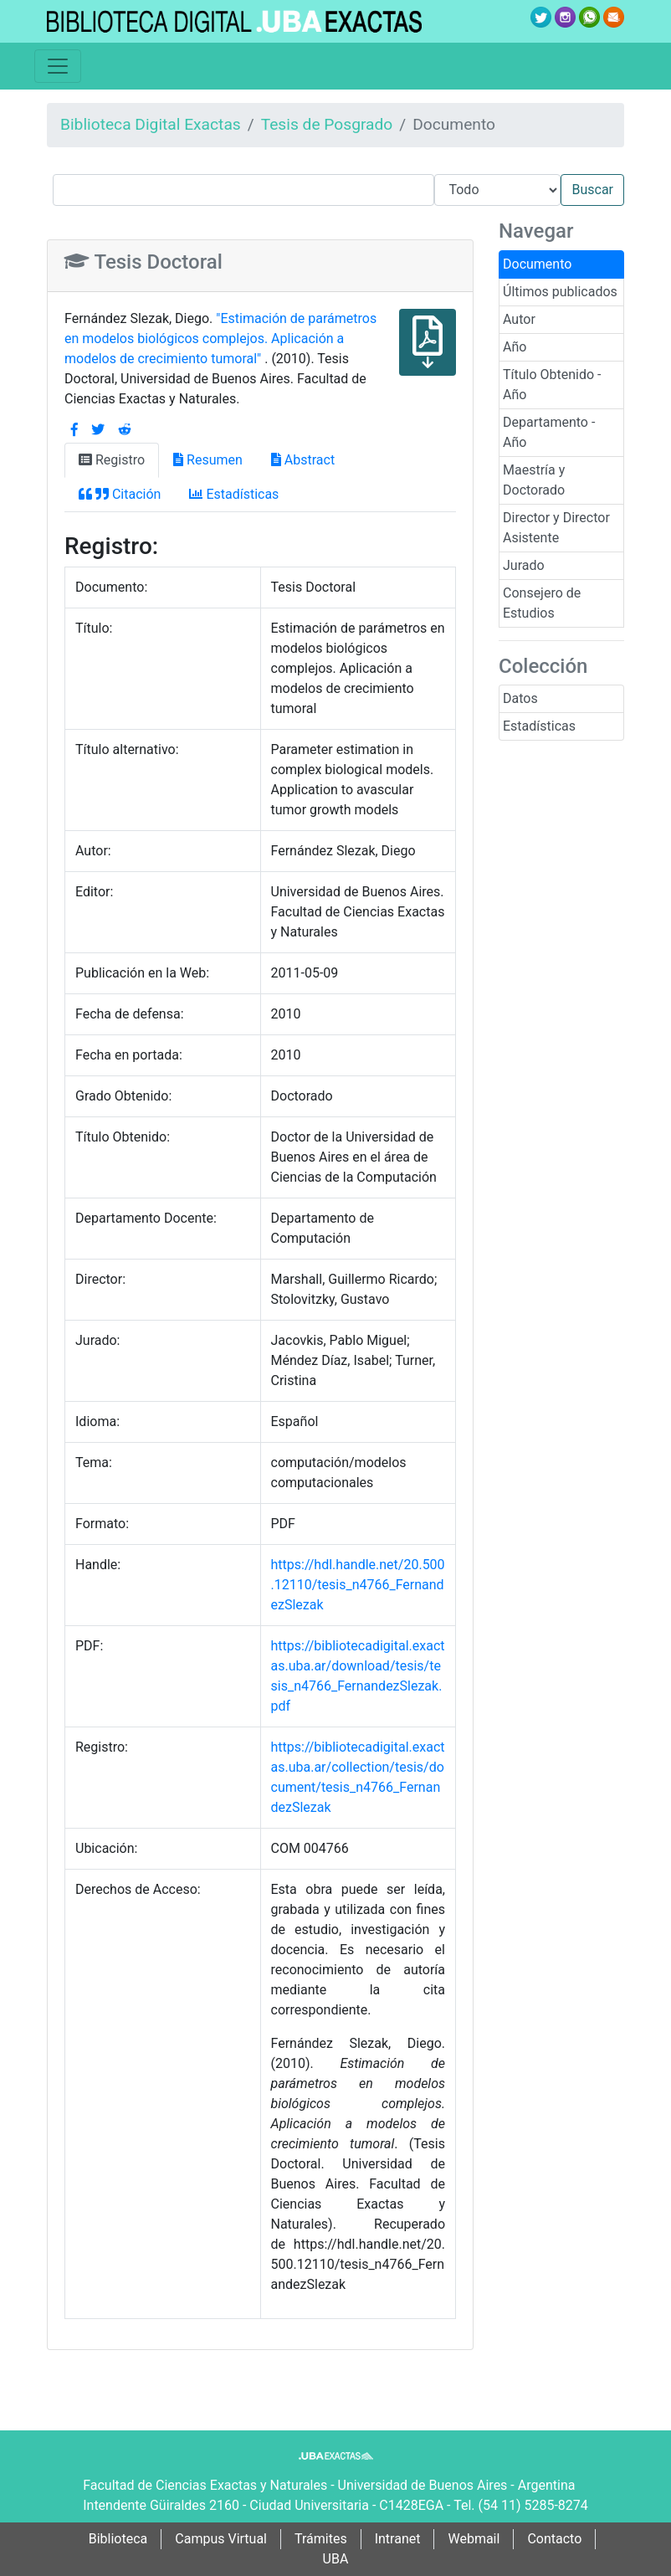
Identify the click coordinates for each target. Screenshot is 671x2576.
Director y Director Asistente (556, 528)
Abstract (303, 460)
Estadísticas (539, 726)
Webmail (473, 2539)
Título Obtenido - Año (552, 385)
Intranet (398, 2539)
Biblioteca (118, 2539)
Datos (520, 698)
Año (514, 347)
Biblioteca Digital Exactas (150, 124)
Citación (120, 494)
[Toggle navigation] (57, 66)
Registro (112, 460)
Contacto (554, 2539)
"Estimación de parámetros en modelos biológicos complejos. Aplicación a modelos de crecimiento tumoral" (220, 338)
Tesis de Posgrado (327, 124)
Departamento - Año (549, 432)
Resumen (208, 460)
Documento (537, 264)
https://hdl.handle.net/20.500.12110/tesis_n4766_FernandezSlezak (358, 1585)
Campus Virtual (221, 2539)
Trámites (321, 2539)
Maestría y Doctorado (534, 480)
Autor (519, 319)
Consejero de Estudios (542, 603)
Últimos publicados (560, 292)
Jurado (524, 565)
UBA (336, 2559)
